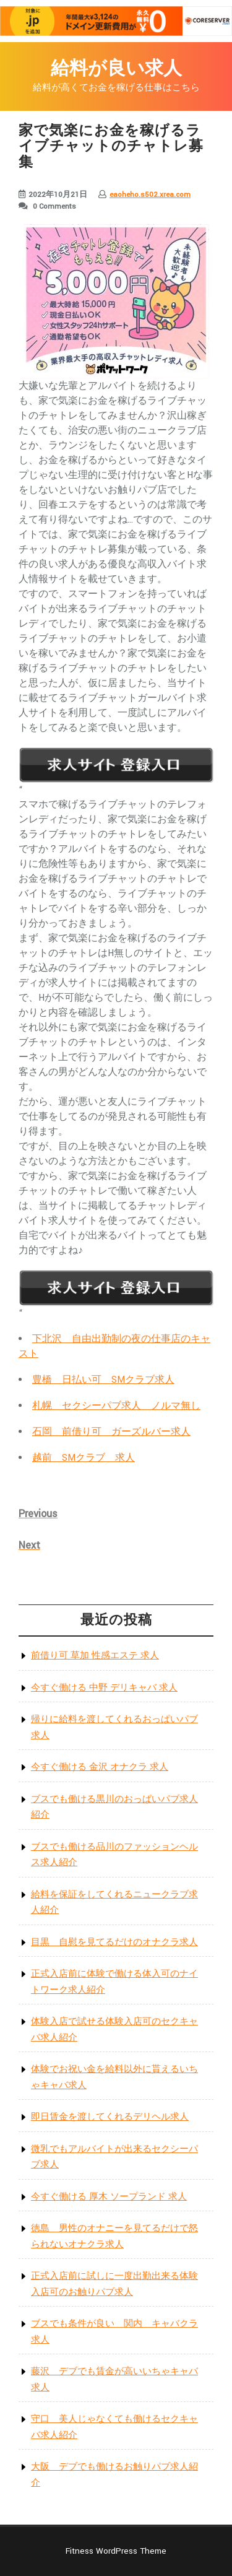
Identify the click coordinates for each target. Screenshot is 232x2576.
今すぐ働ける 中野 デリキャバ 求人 (104, 1688)
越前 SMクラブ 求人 (83, 1457)
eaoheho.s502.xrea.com (150, 194)
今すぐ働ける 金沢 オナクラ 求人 (99, 1767)
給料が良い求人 (116, 69)
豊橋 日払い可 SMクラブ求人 (103, 1379)
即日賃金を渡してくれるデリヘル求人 (110, 2117)
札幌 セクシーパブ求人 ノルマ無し (116, 1405)
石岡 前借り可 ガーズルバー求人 (111, 1431)
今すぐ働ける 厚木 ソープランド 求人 (109, 2197)
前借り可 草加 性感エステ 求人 (95, 1655)
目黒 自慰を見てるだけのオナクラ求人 (114, 1942)
